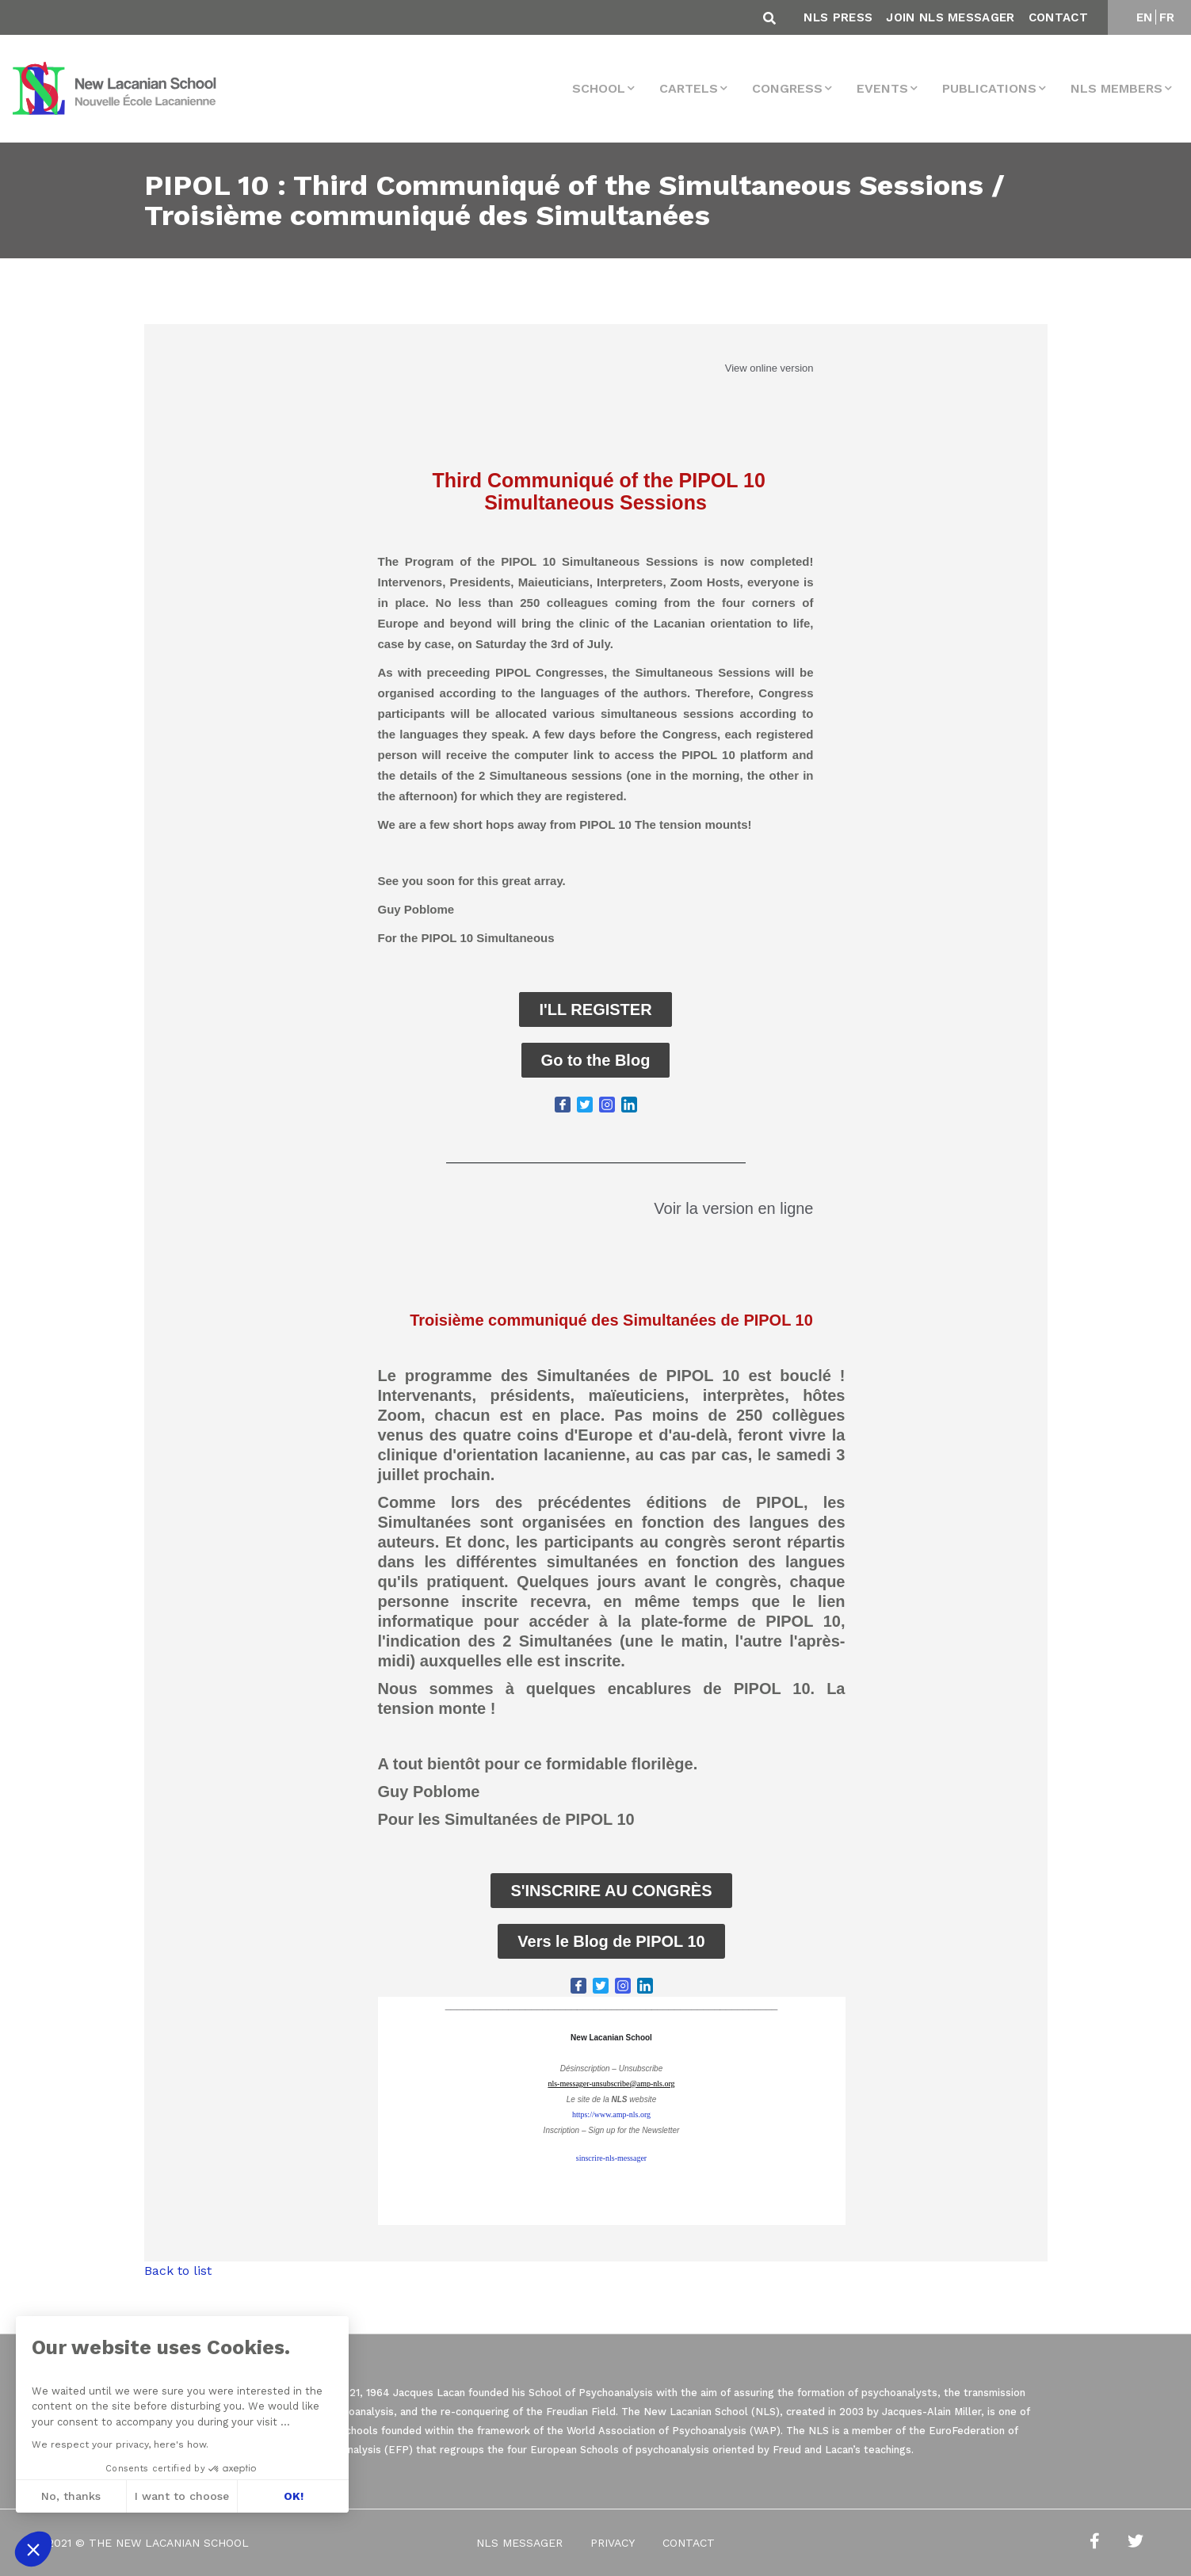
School (598, 88)
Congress (787, 88)
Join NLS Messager (950, 17)
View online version (769, 368)
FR (1167, 17)
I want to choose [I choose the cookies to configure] (182, 2496)
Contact (1058, 17)
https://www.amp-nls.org (611, 2114)
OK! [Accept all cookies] (293, 2496)
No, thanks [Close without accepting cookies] (71, 2496)
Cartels (688, 88)
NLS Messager (519, 2542)
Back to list (178, 2270)
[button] (33, 2549)
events (882, 88)
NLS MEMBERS (1116, 88)
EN (1144, 17)
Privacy (612, 2542)
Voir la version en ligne (733, 1208)
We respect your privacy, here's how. (120, 2444)
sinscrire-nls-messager (611, 2158)
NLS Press (838, 17)
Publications (989, 88)
